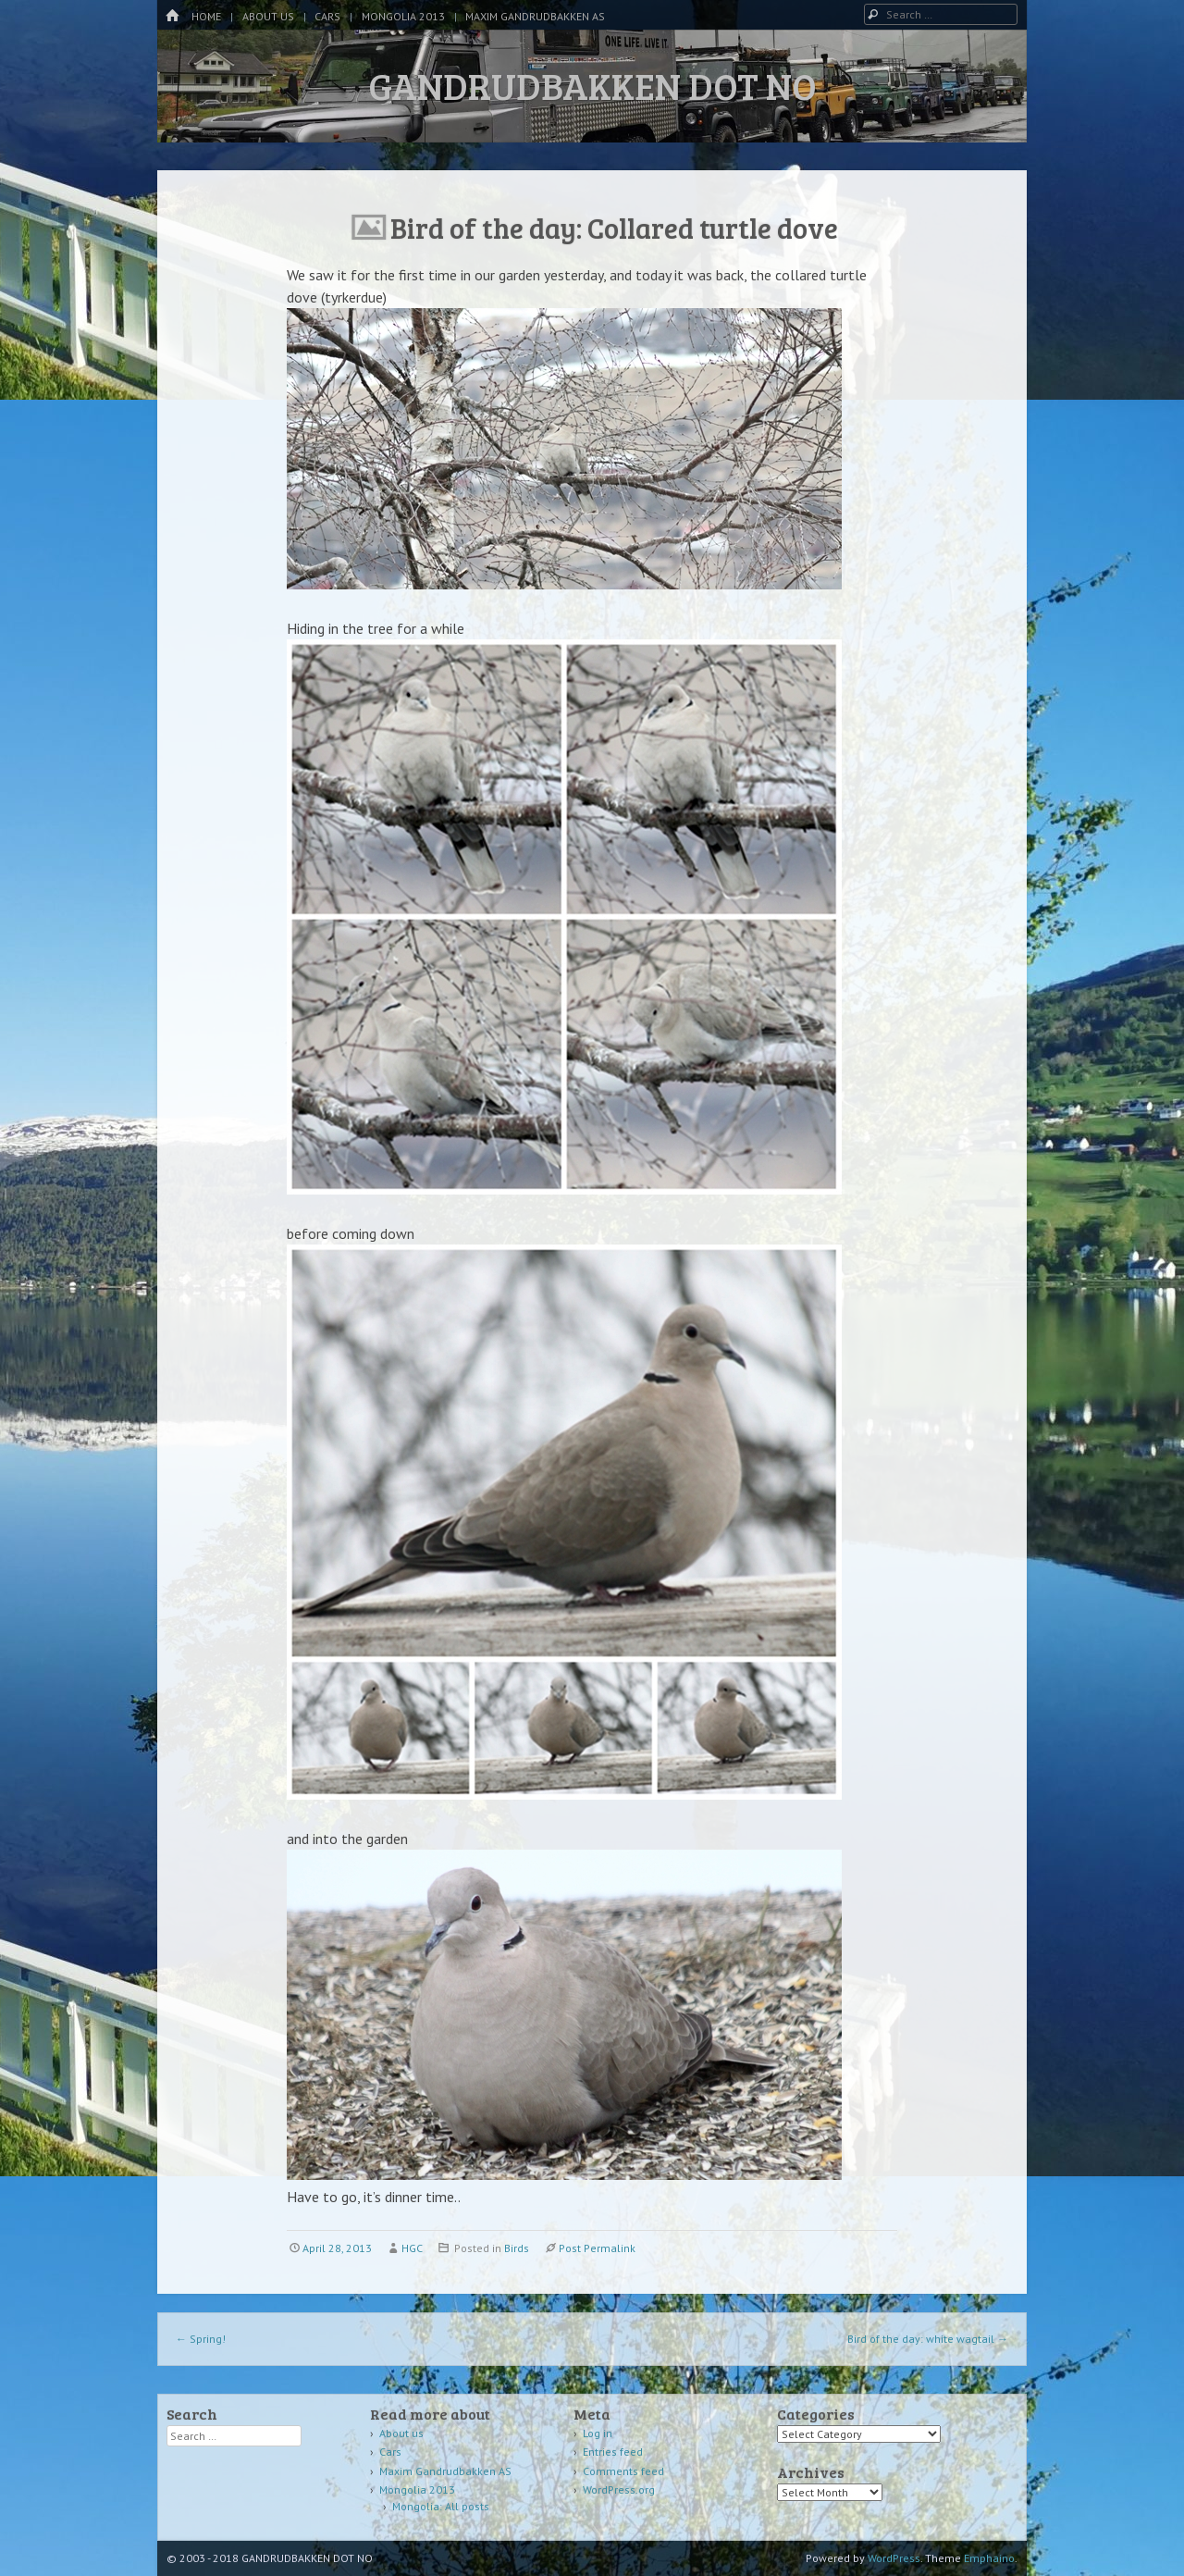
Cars (327, 16)
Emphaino (989, 2558)
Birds (516, 2248)
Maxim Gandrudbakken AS (535, 16)
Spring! (201, 2339)
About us (268, 16)
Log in (597, 2433)
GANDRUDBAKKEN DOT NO (592, 85)
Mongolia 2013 (403, 16)
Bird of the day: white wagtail (927, 2339)
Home (206, 16)
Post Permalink (597, 2248)
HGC (412, 2248)
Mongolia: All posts (440, 2506)
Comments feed (623, 2471)
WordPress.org (619, 2489)
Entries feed (613, 2451)
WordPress (894, 2558)
